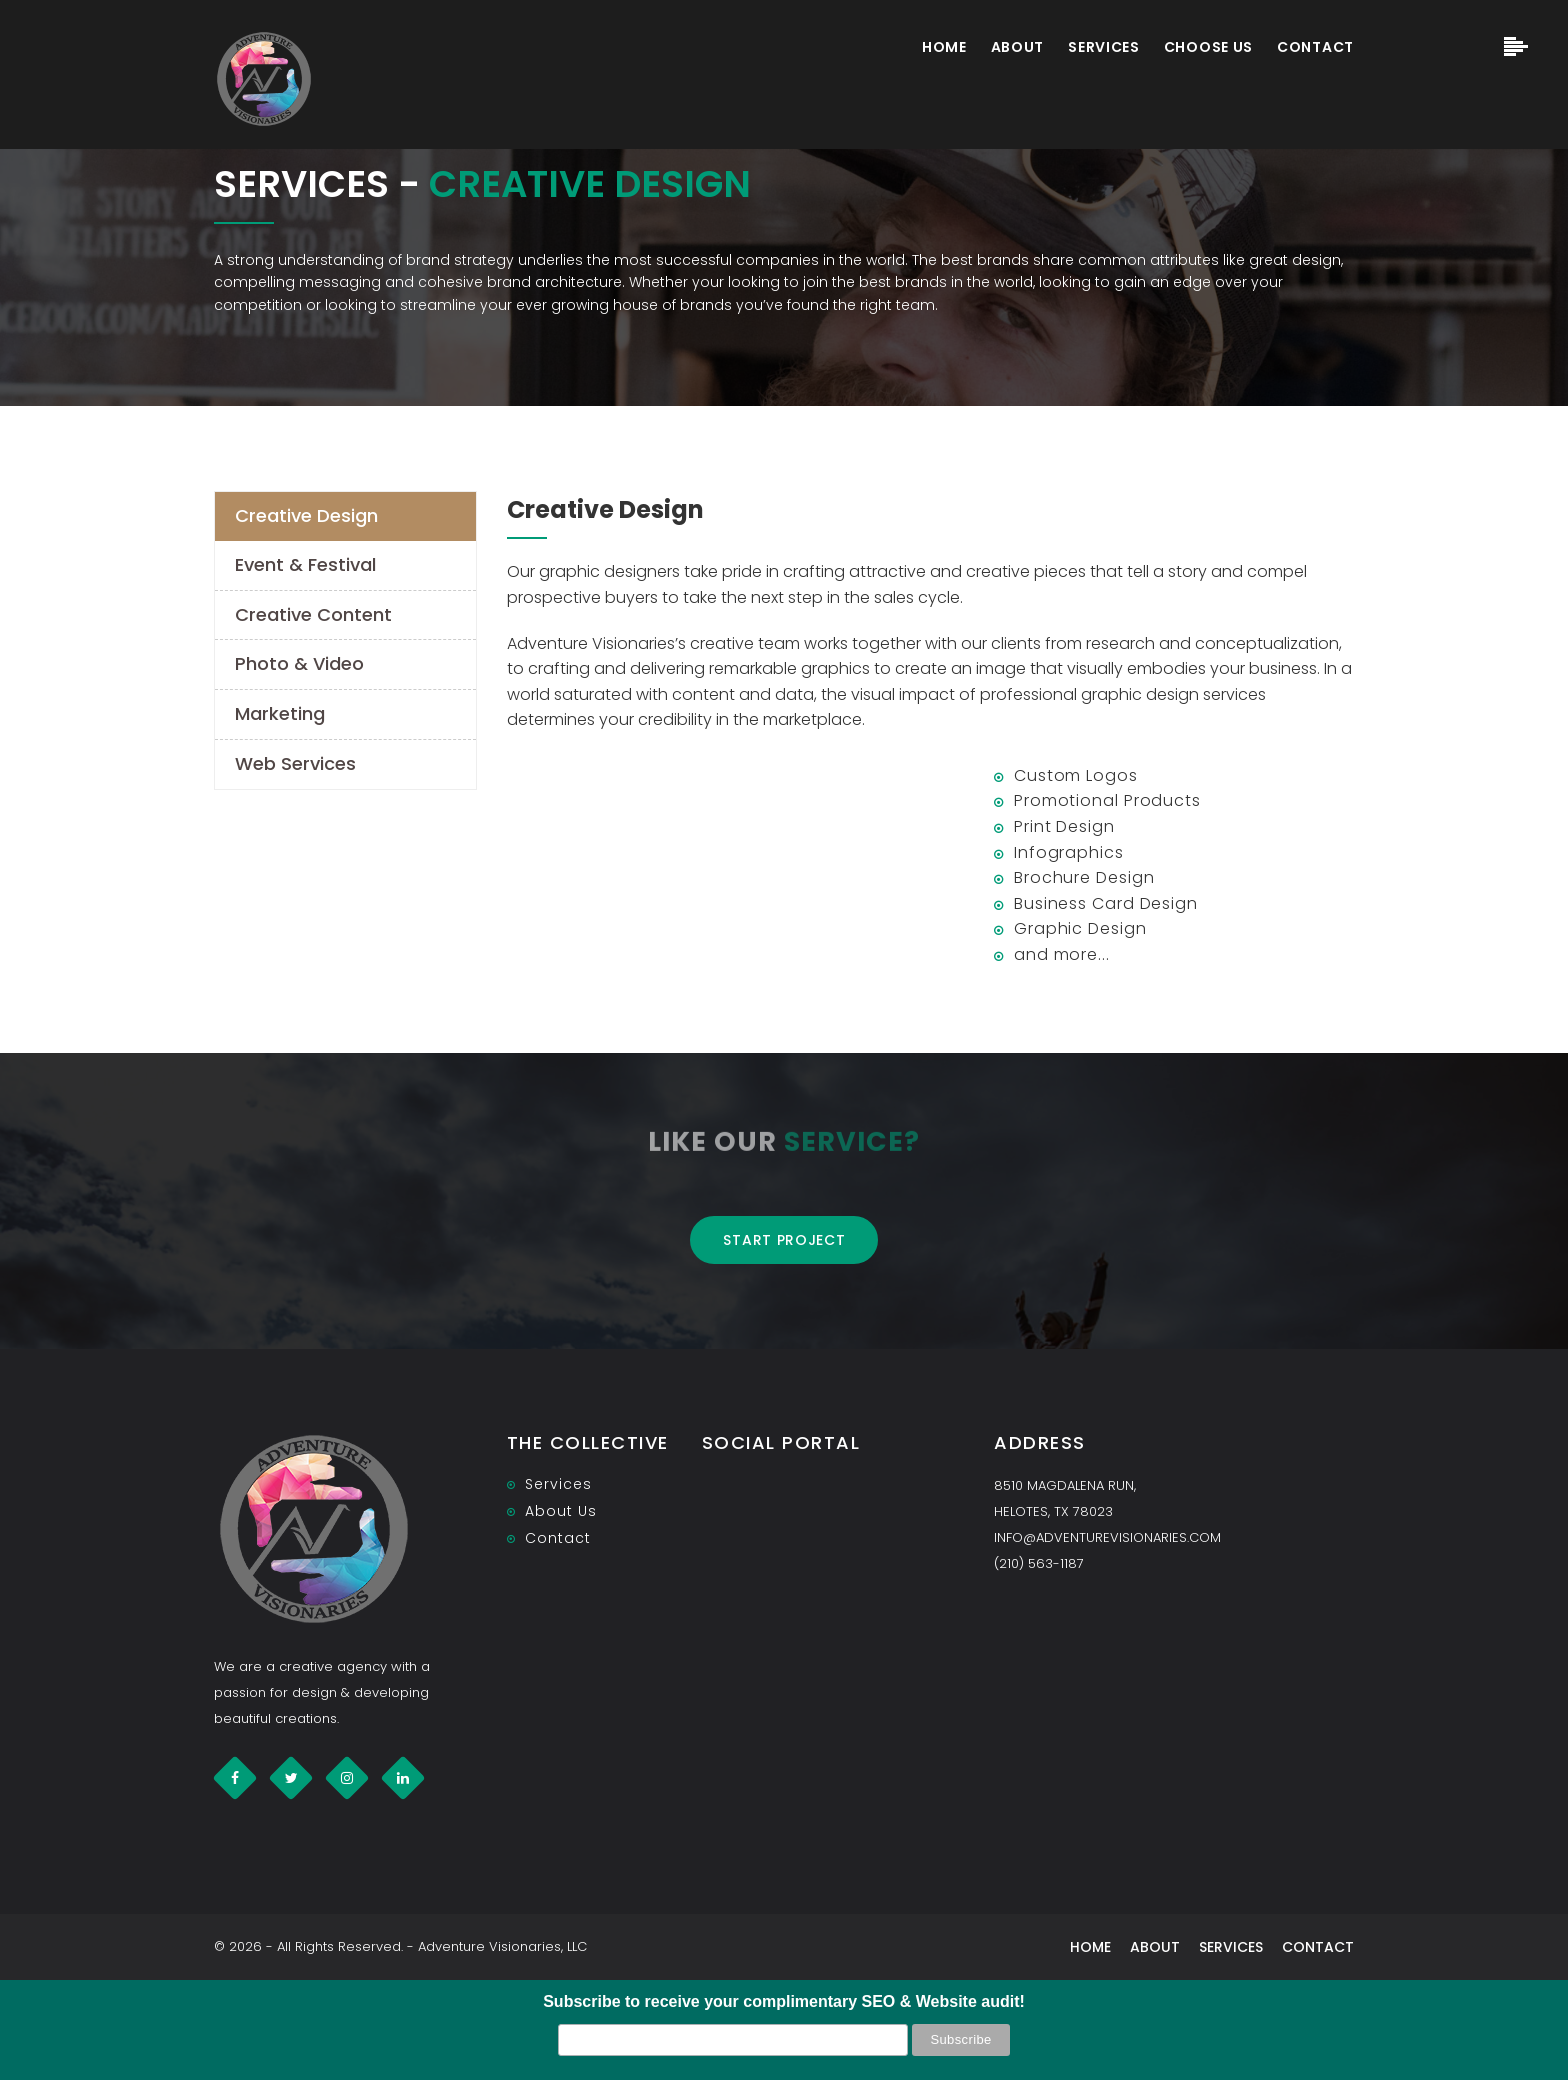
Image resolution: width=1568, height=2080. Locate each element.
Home (944, 47)
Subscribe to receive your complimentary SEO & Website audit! (784, 2001)
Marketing (280, 713)
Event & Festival (305, 564)
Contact (1315, 47)
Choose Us (1208, 47)
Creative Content (313, 614)
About (1018, 47)
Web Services (295, 763)
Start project (784, 1240)
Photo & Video (299, 663)
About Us (560, 1511)
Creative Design (306, 515)
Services (1104, 47)
